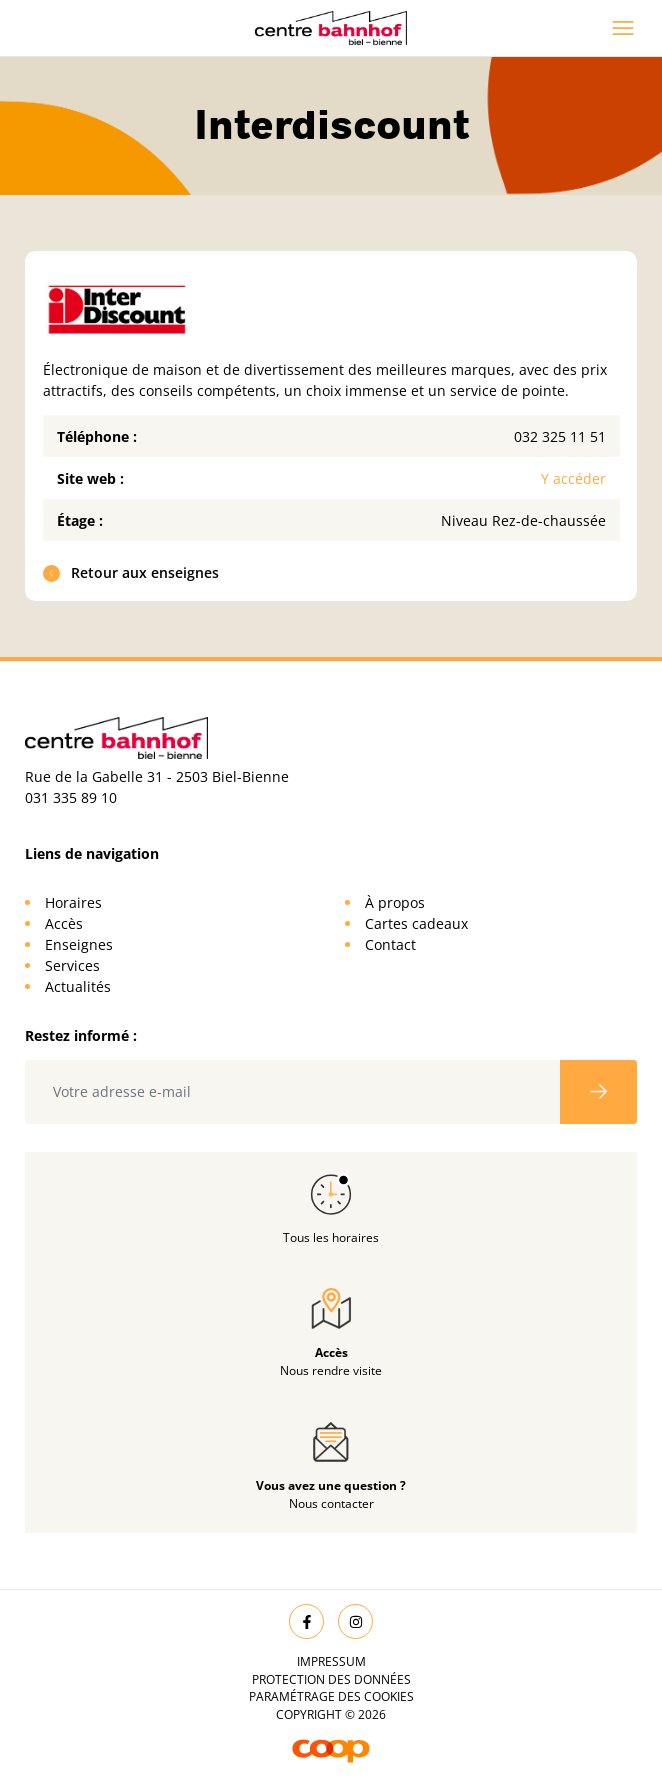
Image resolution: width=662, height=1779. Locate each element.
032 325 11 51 (560, 436)
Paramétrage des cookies (331, 1696)
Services (72, 965)
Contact (390, 944)
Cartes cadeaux (416, 923)
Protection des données (331, 1679)
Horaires (73, 902)
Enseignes (79, 944)
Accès (64, 923)
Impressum (331, 1661)
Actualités (78, 986)
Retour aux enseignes (131, 572)
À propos (395, 902)
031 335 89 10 (71, 797)
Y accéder (573, 478)
